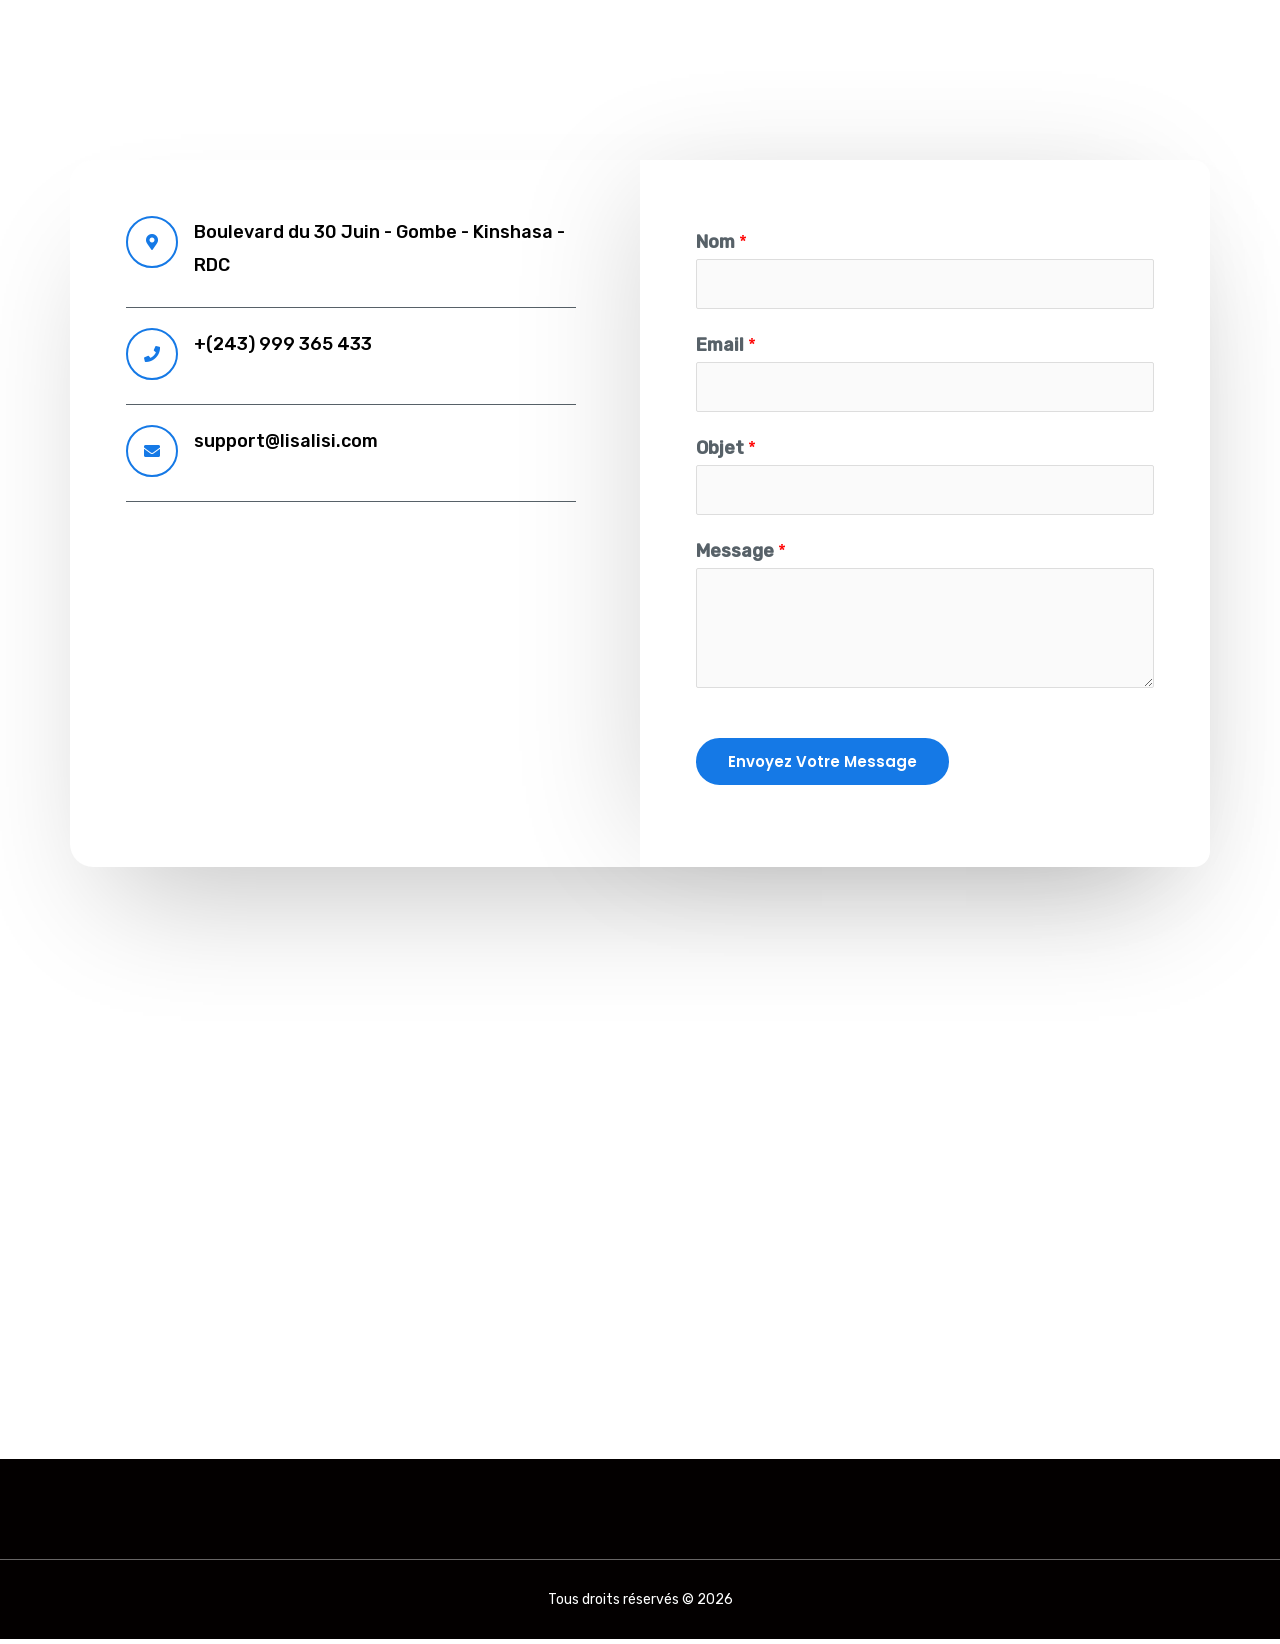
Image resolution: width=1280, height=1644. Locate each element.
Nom (721, 242)
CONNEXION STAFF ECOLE (1115, 35)
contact (934, 35)
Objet (726, 451)
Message (741, 555)
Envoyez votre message (822, 766)
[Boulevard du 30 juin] (640, 1144)
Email (726, 346)
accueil (836, 35)
